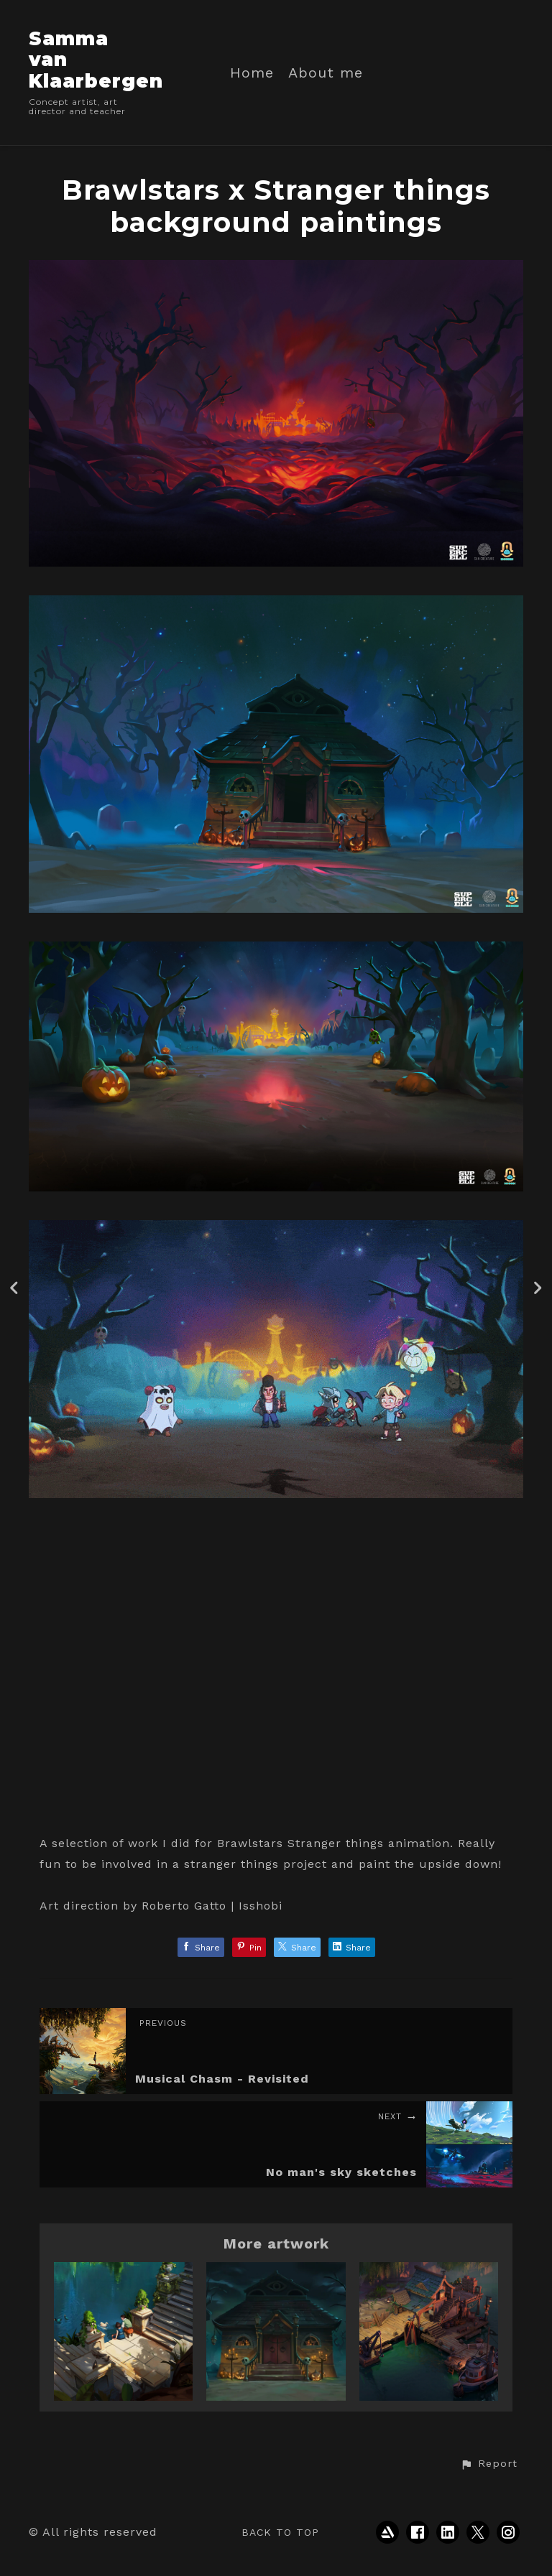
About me (325, 73)
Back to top (280, 2532)
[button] (488, 2464)
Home (252, 73)
